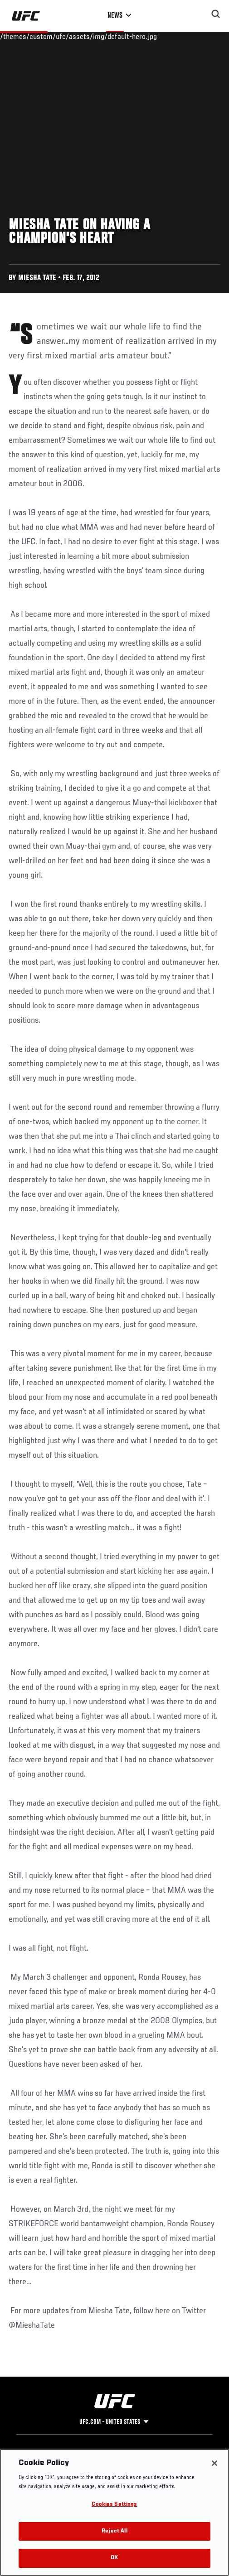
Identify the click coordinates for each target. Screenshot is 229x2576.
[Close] (214, 2463)
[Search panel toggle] (216, 14)
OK (114, 2558)
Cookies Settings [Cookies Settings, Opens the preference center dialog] (114, 2505)
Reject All (114, 2531)
